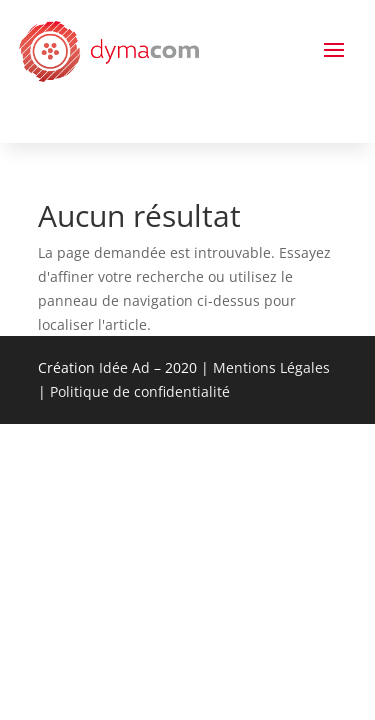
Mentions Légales (271, 367)
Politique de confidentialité (140, 391)
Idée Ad (124, 367)
